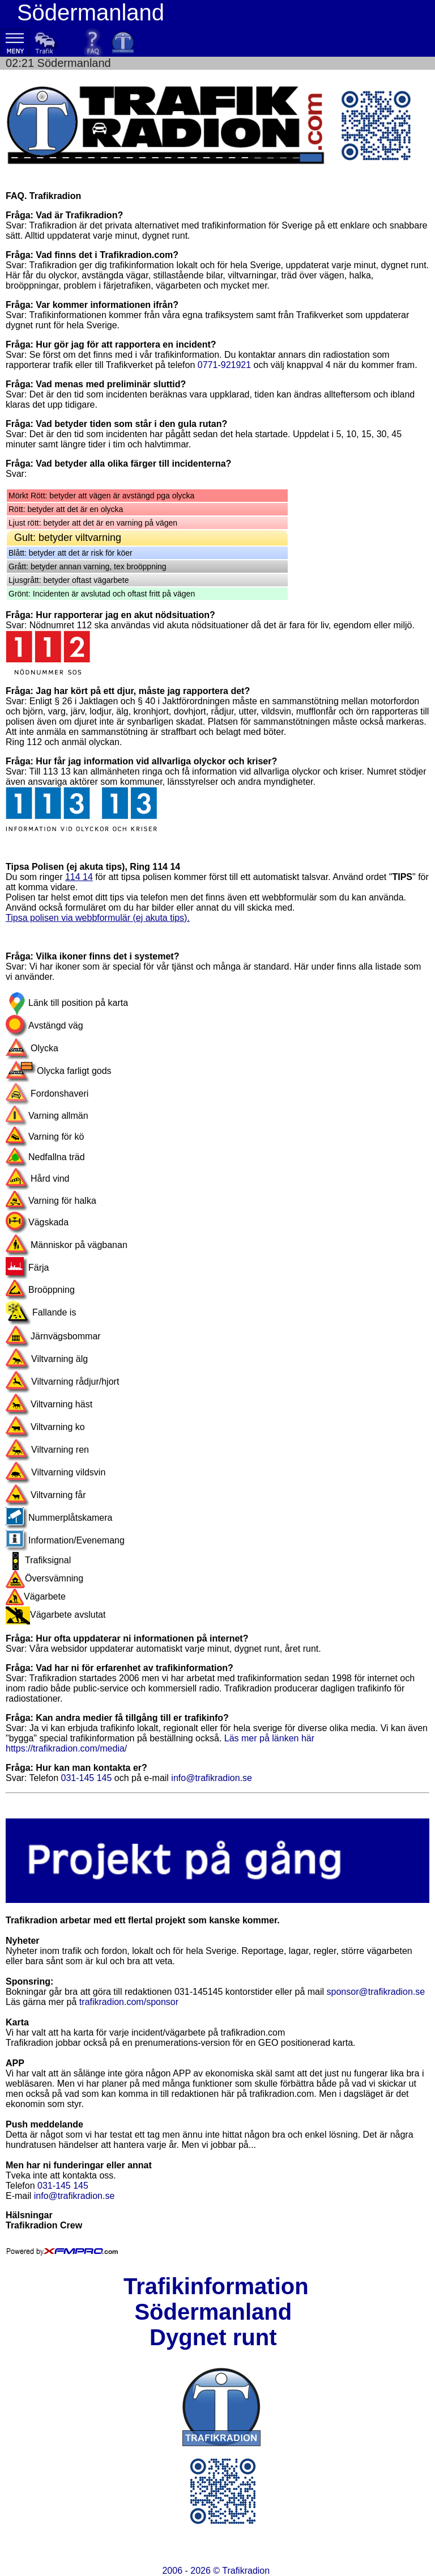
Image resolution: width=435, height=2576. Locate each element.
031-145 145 (86, 1778)
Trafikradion (246, 2570)
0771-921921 (224, 365)
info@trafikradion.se (211, 1778)
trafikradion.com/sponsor (128, 2002)
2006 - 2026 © (216, 2570)
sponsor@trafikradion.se (376, 1991)
